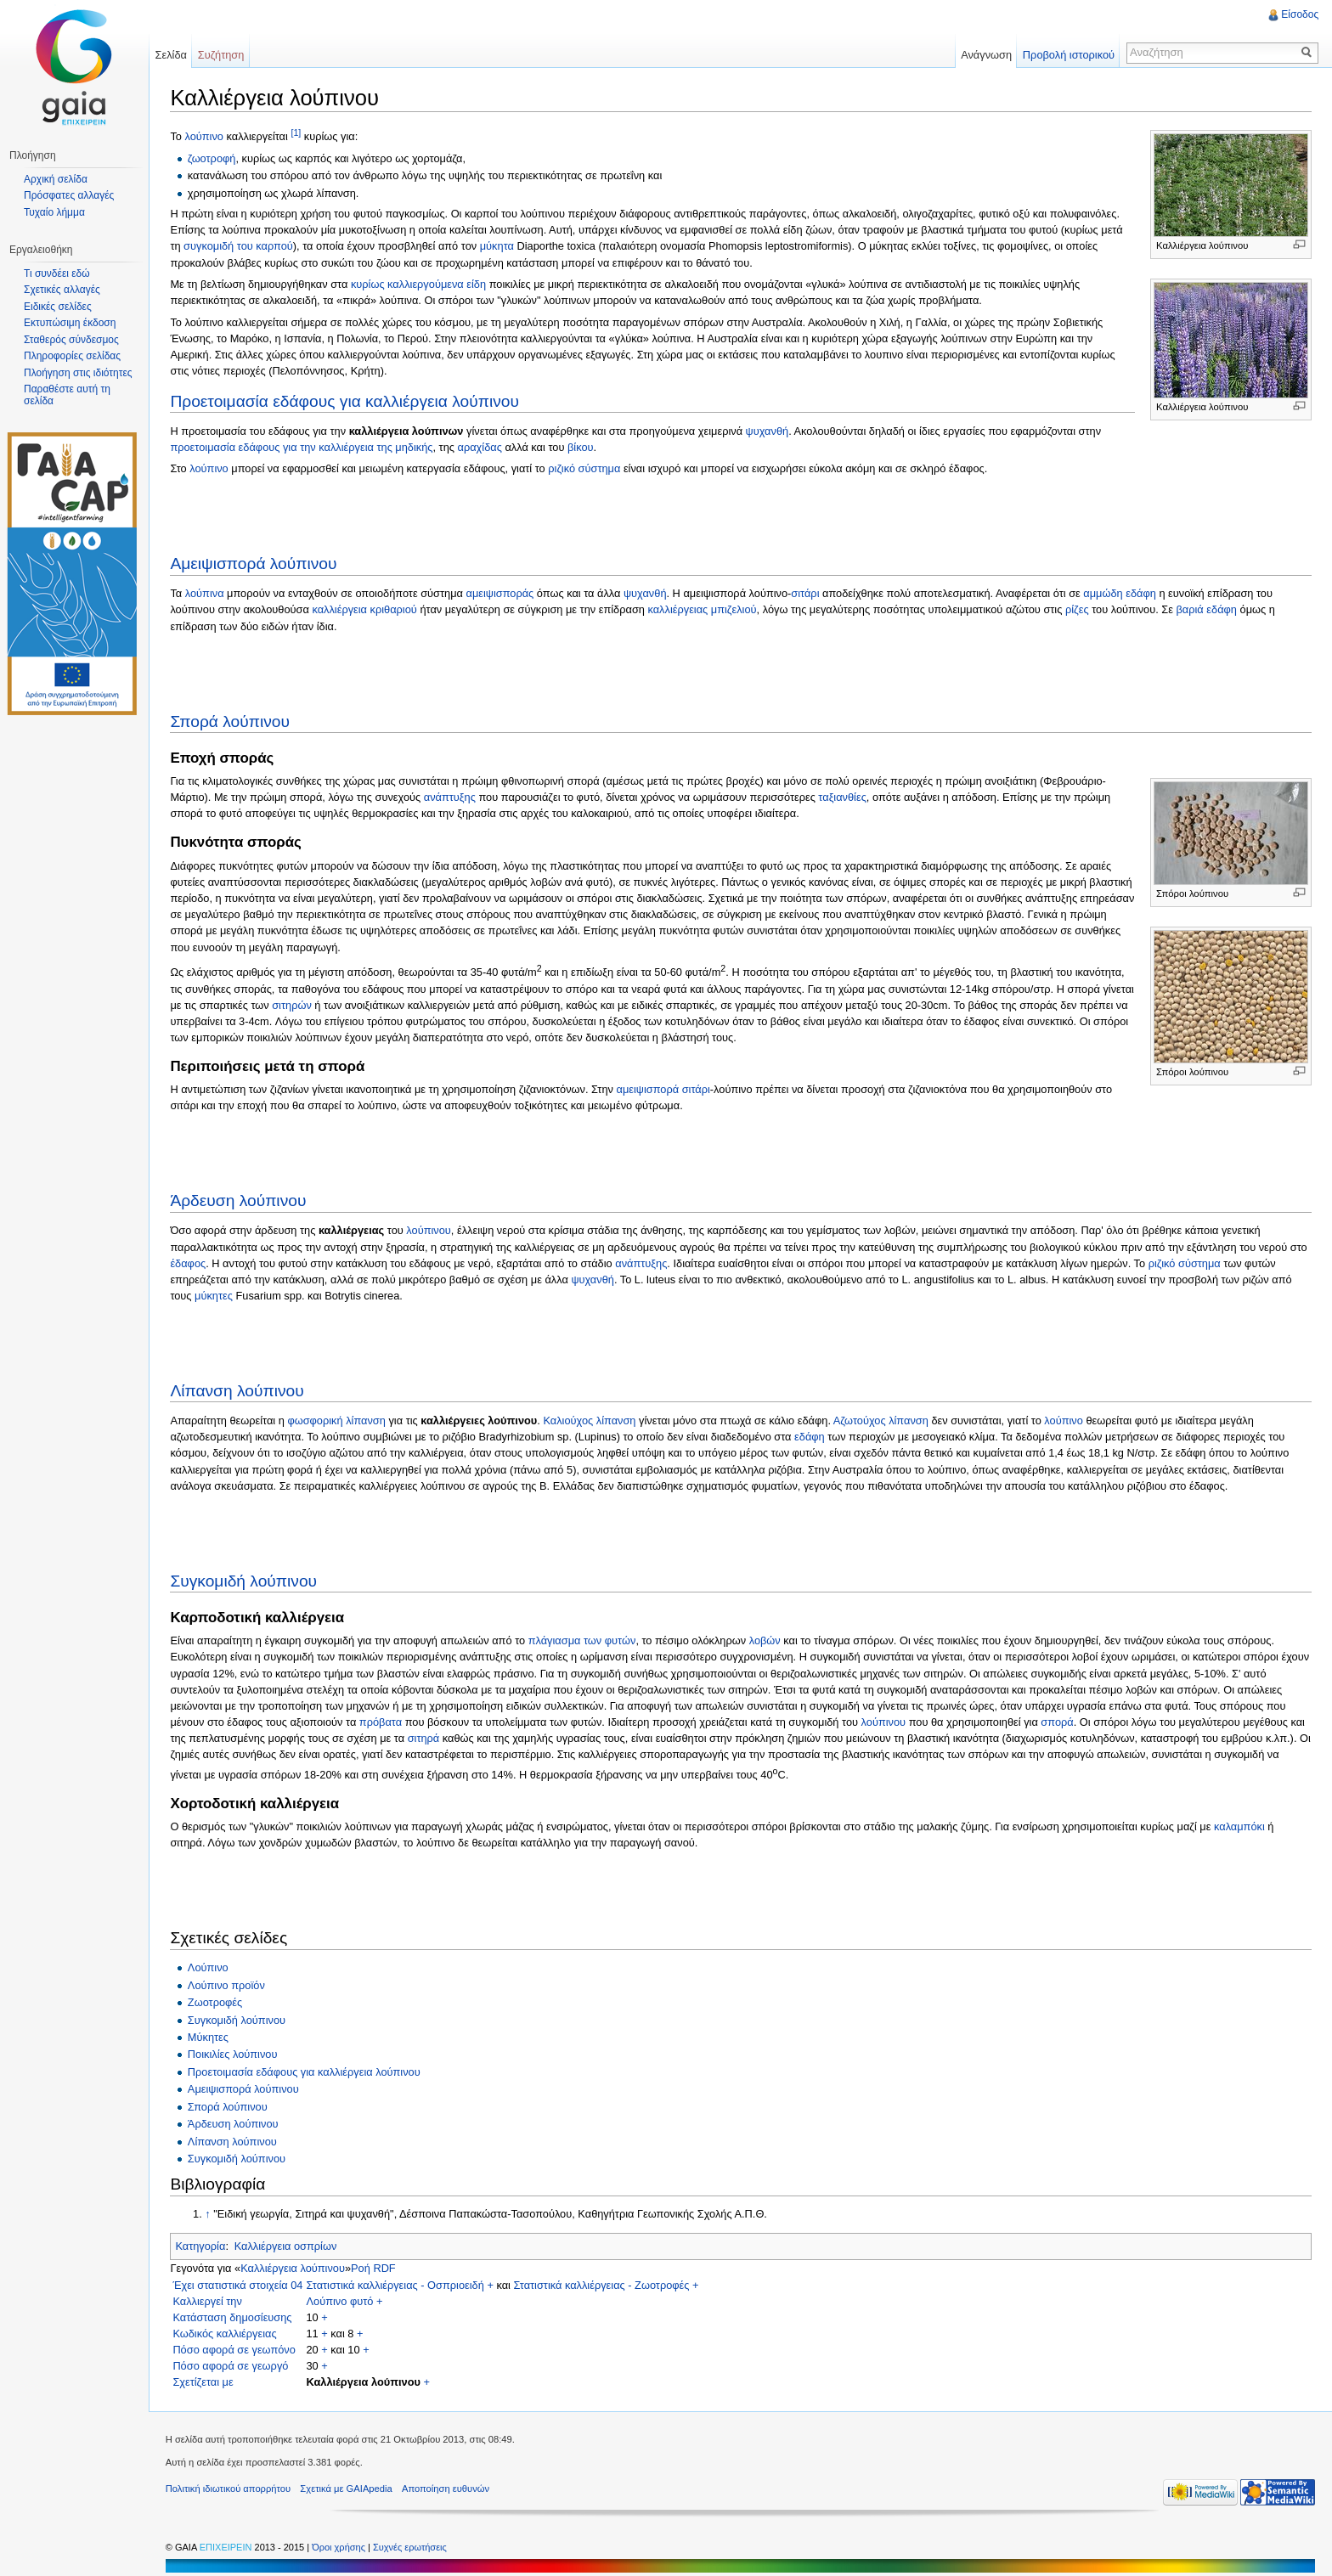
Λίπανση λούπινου (237, 1391)
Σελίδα (171, 54)
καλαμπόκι (1240, 1826)
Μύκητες (208, 2037)
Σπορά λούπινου (231, 721)
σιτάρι (806, 593)
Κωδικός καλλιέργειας (225, 2333)
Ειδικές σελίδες (58, 307)
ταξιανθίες (842, 797)
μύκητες (214, 1295)
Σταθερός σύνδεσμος (71, 340)
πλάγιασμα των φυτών (582, 1640)
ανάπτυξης (450, 797)
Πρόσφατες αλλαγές (69, 195)
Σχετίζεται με (203, 2382)
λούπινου (429, 1230)
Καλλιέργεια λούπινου (293, 2268)
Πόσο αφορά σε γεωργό (231, 2365)
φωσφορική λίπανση (337, 1420)
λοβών (765, 1640)
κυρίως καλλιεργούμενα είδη (419, 284)
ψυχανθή (767, 430)
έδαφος (188, 1263)
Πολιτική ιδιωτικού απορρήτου (228, 2488)
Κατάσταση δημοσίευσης (232, 2317)
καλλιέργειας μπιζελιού (702, 609)
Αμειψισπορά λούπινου (254, 563)
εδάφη (810, 1436)
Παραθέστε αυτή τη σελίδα (67, 395)
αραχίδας (480, 447)
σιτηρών (293, 1005)
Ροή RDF (374, 2268)
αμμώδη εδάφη (1120, 593)
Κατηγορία (201, 2246)
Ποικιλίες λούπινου (233, 2054)
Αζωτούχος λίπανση (880, 1420)
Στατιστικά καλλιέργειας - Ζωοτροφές (602, 2285)
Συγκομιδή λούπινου (244, 1580)
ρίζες (1078, 609)
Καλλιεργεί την (207, 2301)
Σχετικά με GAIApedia (347, 2488)
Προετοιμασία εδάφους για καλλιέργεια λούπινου (345, 400)
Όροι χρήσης (341, 2547)
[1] (296, 132)
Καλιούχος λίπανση (590, 1420)
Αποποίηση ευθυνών (446, 2488)
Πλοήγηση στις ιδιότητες (78, 373)
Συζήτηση (222, 54)
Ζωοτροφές (215, 2002)
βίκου (581, 447)
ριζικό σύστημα (585, 468)
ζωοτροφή (212, 158)
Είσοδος (1299, 14)
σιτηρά (424, 1738)
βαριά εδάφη (1207, 609)
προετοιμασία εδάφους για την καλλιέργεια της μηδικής (302, 447)
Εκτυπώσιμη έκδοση (70, 323)
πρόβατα (380, 1722)
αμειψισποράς (500, 593)
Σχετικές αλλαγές (62, 290)
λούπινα (204, 593)
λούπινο (204, 136)
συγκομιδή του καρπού (239, 246)
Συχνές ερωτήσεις (411, 2547)
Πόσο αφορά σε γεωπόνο (234, 2349)
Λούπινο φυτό (340, 2301)
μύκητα (497, 246)
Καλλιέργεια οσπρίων (285, 2246)
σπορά (1057, 1722)
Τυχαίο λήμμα (54, 212)
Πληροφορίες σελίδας (72, 356)
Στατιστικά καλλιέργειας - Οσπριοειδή (395, 2285)
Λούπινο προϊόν (226, 1984)
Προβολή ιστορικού (1068, 54)
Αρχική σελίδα (55, 179)
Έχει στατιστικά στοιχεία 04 (238, 2285)
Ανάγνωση (986, 54)
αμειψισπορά (648, 1089)
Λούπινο (208, 1967)
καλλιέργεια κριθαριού (365, 609)
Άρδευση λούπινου (239, 1200)
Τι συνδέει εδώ (57, 273)
